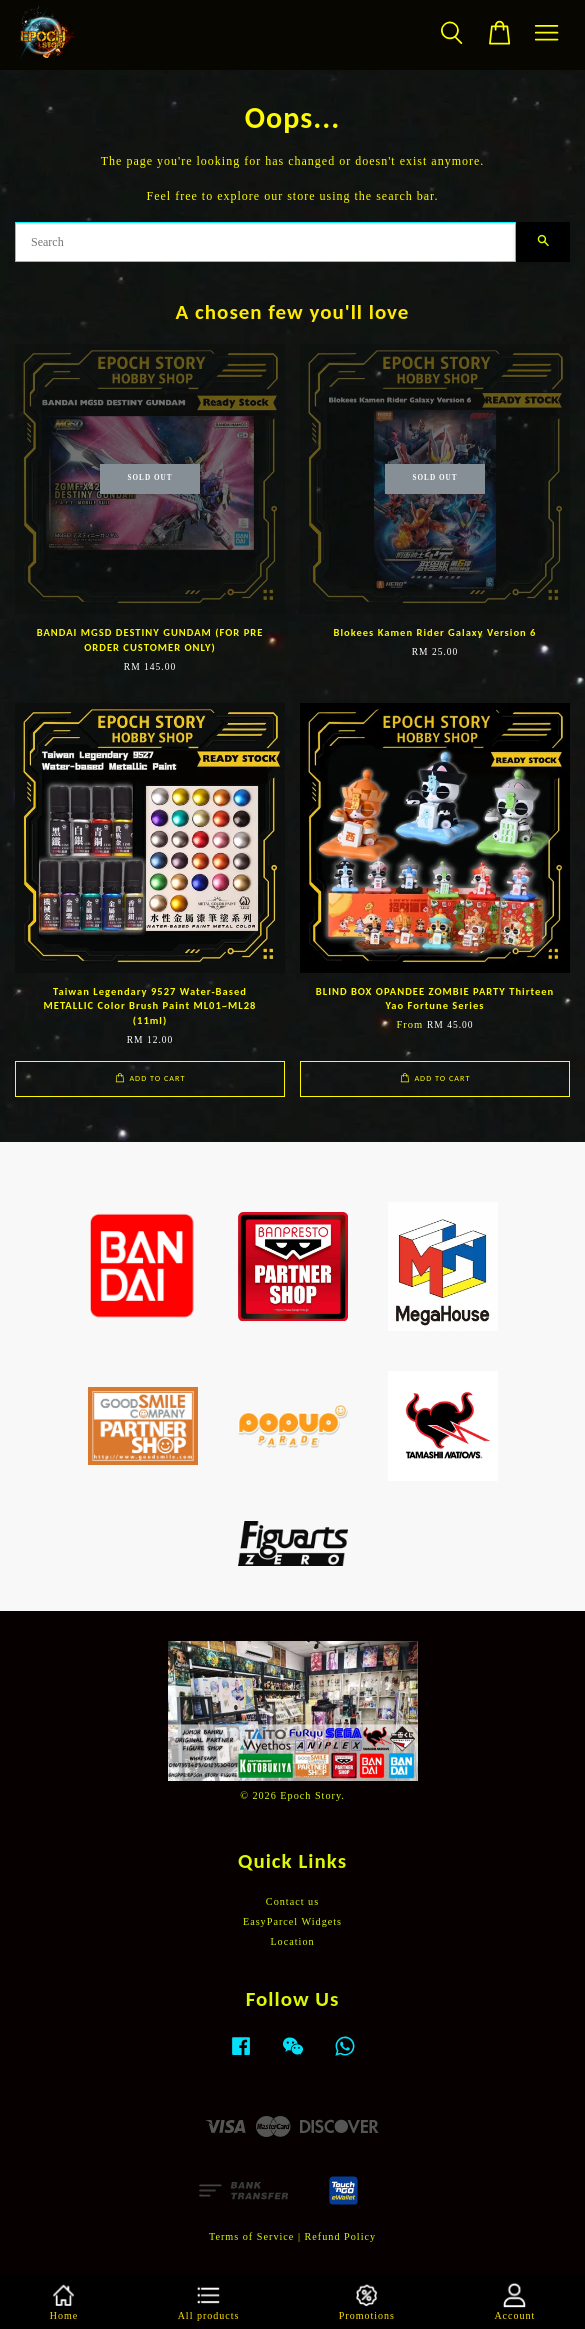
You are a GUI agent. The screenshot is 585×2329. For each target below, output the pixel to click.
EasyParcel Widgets (292, 1921)
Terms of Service (251, 2236)
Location (292, 1941)
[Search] (265, 242)
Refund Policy (341, 2236)
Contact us (292, 1901)
